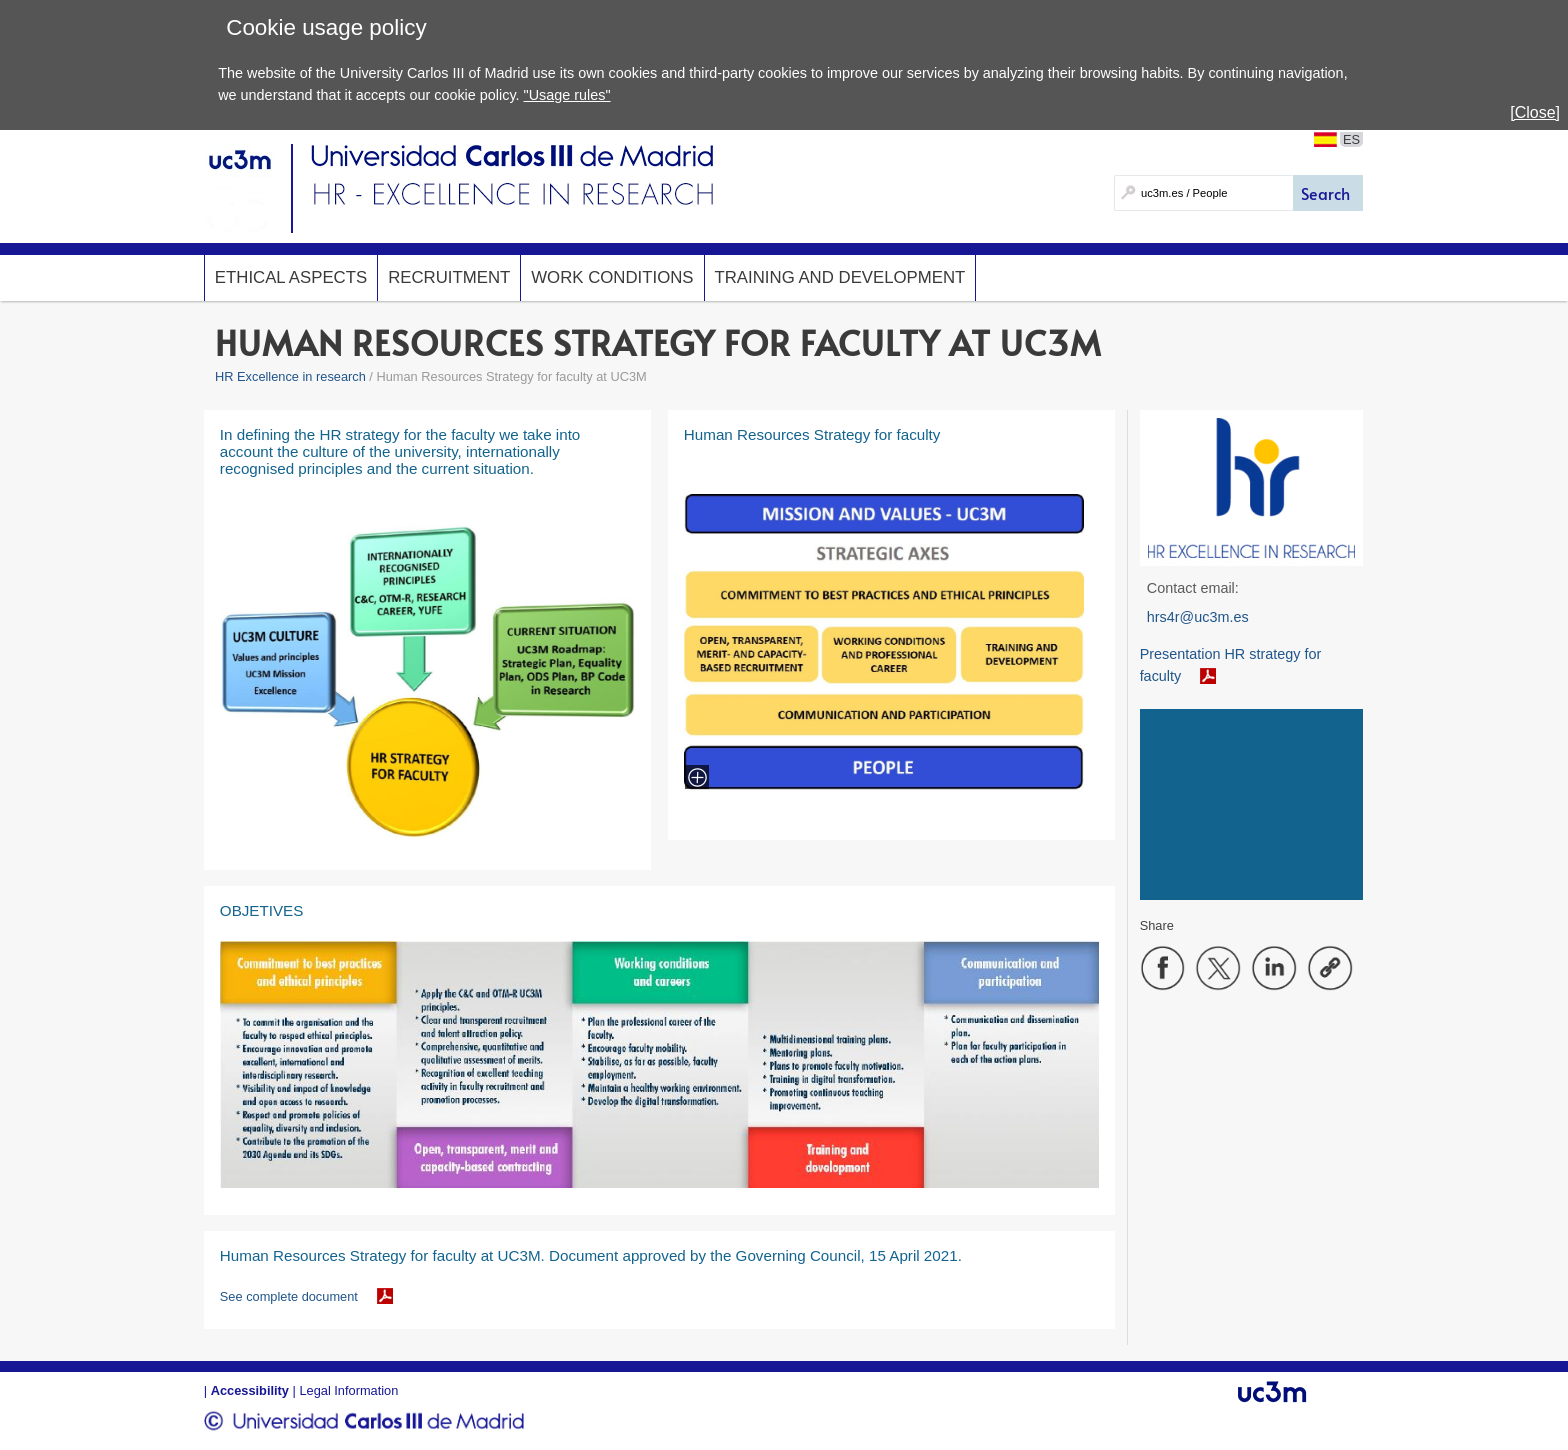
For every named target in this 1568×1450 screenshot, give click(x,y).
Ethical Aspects (291, 277)
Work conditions (612, 277)
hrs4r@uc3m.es (1198, 617)
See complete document (289, 1296)
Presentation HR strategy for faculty (1231, 665)
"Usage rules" (567, 95)
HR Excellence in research (290, 376)
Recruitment (449, 277)
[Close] (1535, 112)
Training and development (840, 277)
